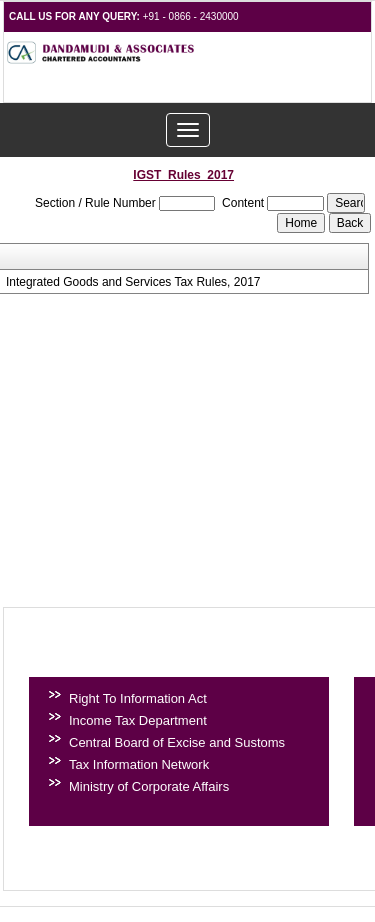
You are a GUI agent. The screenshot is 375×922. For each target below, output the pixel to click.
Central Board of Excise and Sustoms (177, 742)
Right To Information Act (138, 698)
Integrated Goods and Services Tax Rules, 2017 (133, 282)
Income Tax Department (138, 720)
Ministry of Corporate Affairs (149, 786)
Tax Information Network (139, 764)
